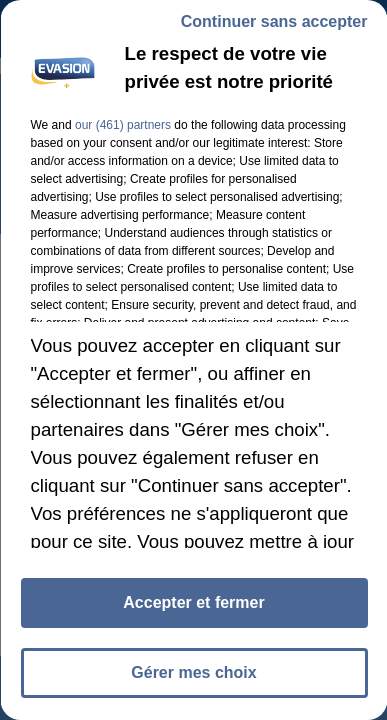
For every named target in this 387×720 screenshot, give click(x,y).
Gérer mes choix (193, 672)
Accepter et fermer (193, 602)
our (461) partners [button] (122, 125)
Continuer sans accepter (273, 21)
